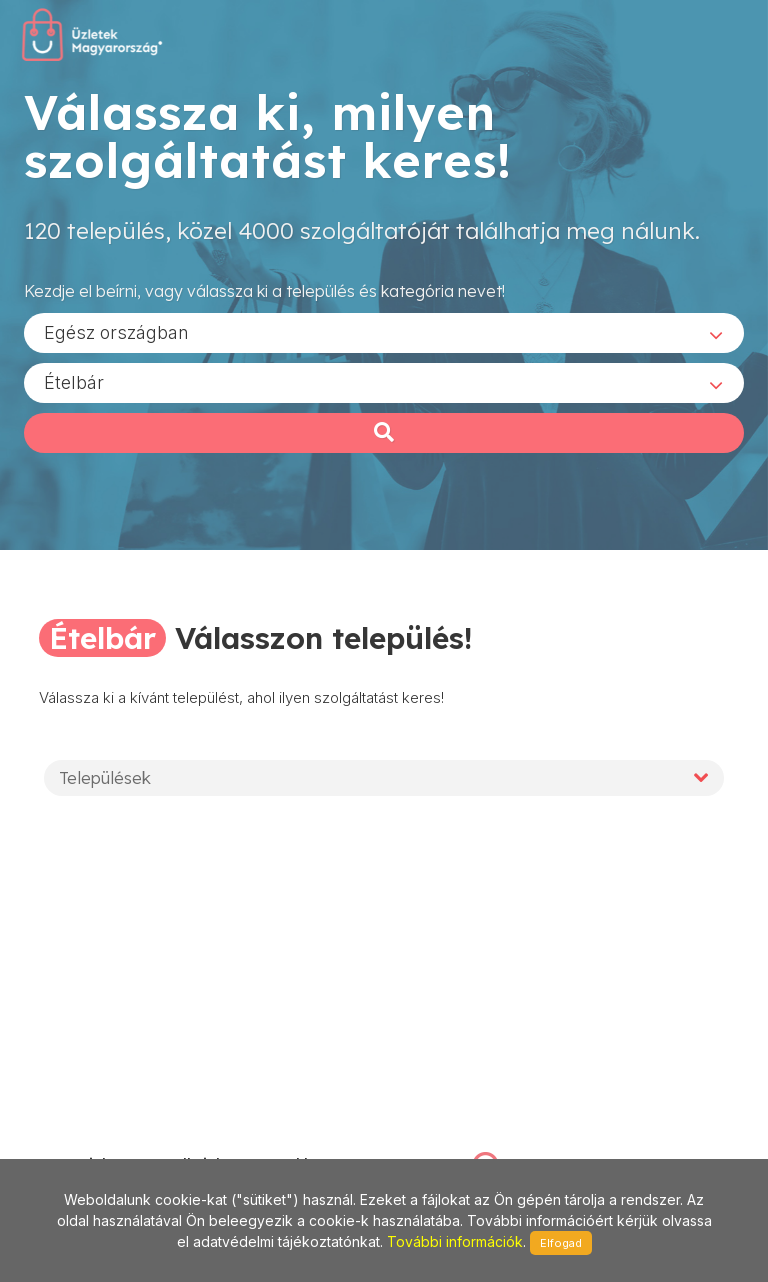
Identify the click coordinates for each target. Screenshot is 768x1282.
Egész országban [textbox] (116, 338)
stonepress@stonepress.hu (116, 1143)
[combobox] (384, 339)
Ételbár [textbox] (74, 388)
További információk (455, 1241)
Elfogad (561, 1243)
